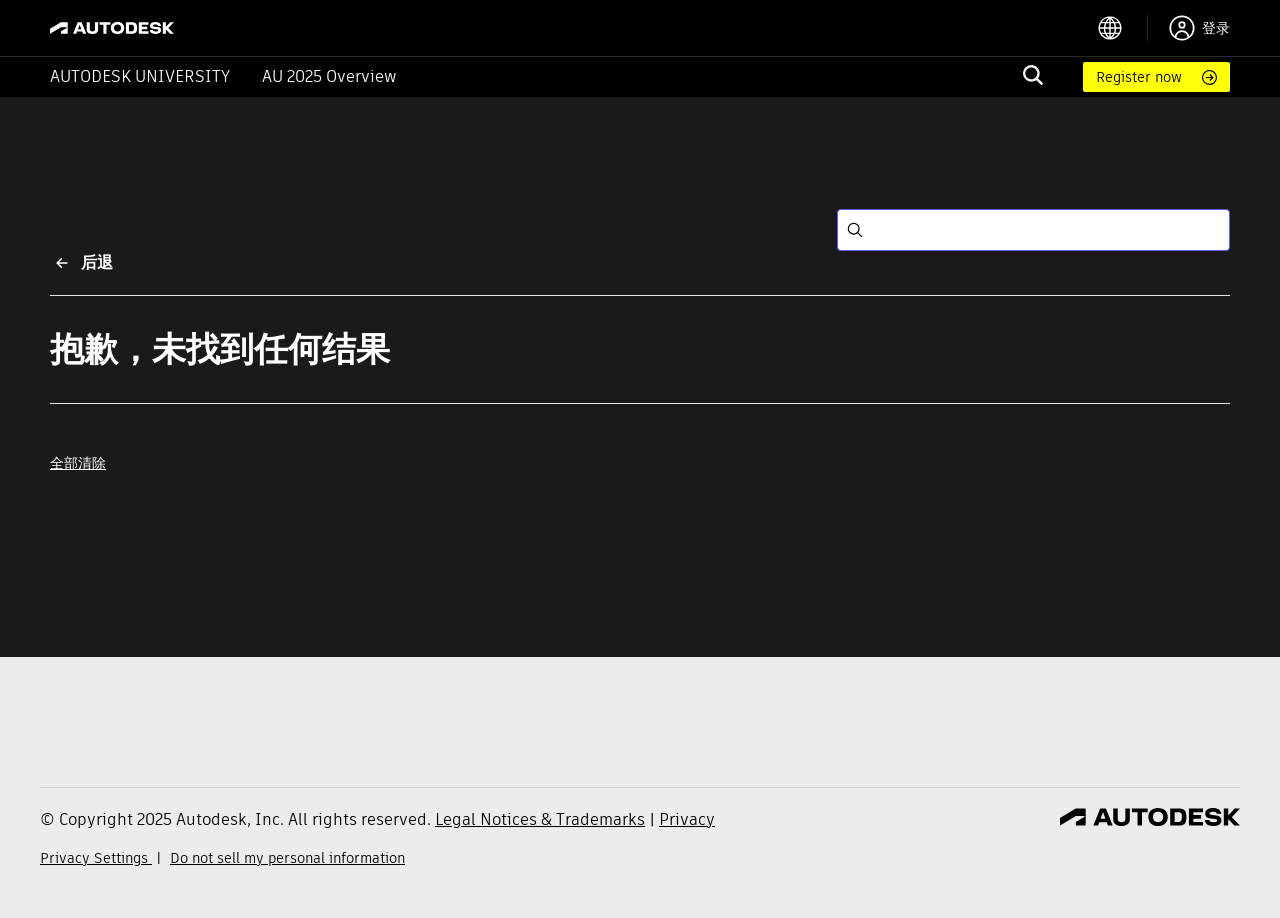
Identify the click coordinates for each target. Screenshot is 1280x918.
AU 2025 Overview (329, 76)
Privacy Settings (96, 858)
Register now (1139, 77)
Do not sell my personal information (287, 858)
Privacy (687, 819)
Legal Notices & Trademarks (540, 819)
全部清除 (78, 463)
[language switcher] (1122, 28)
